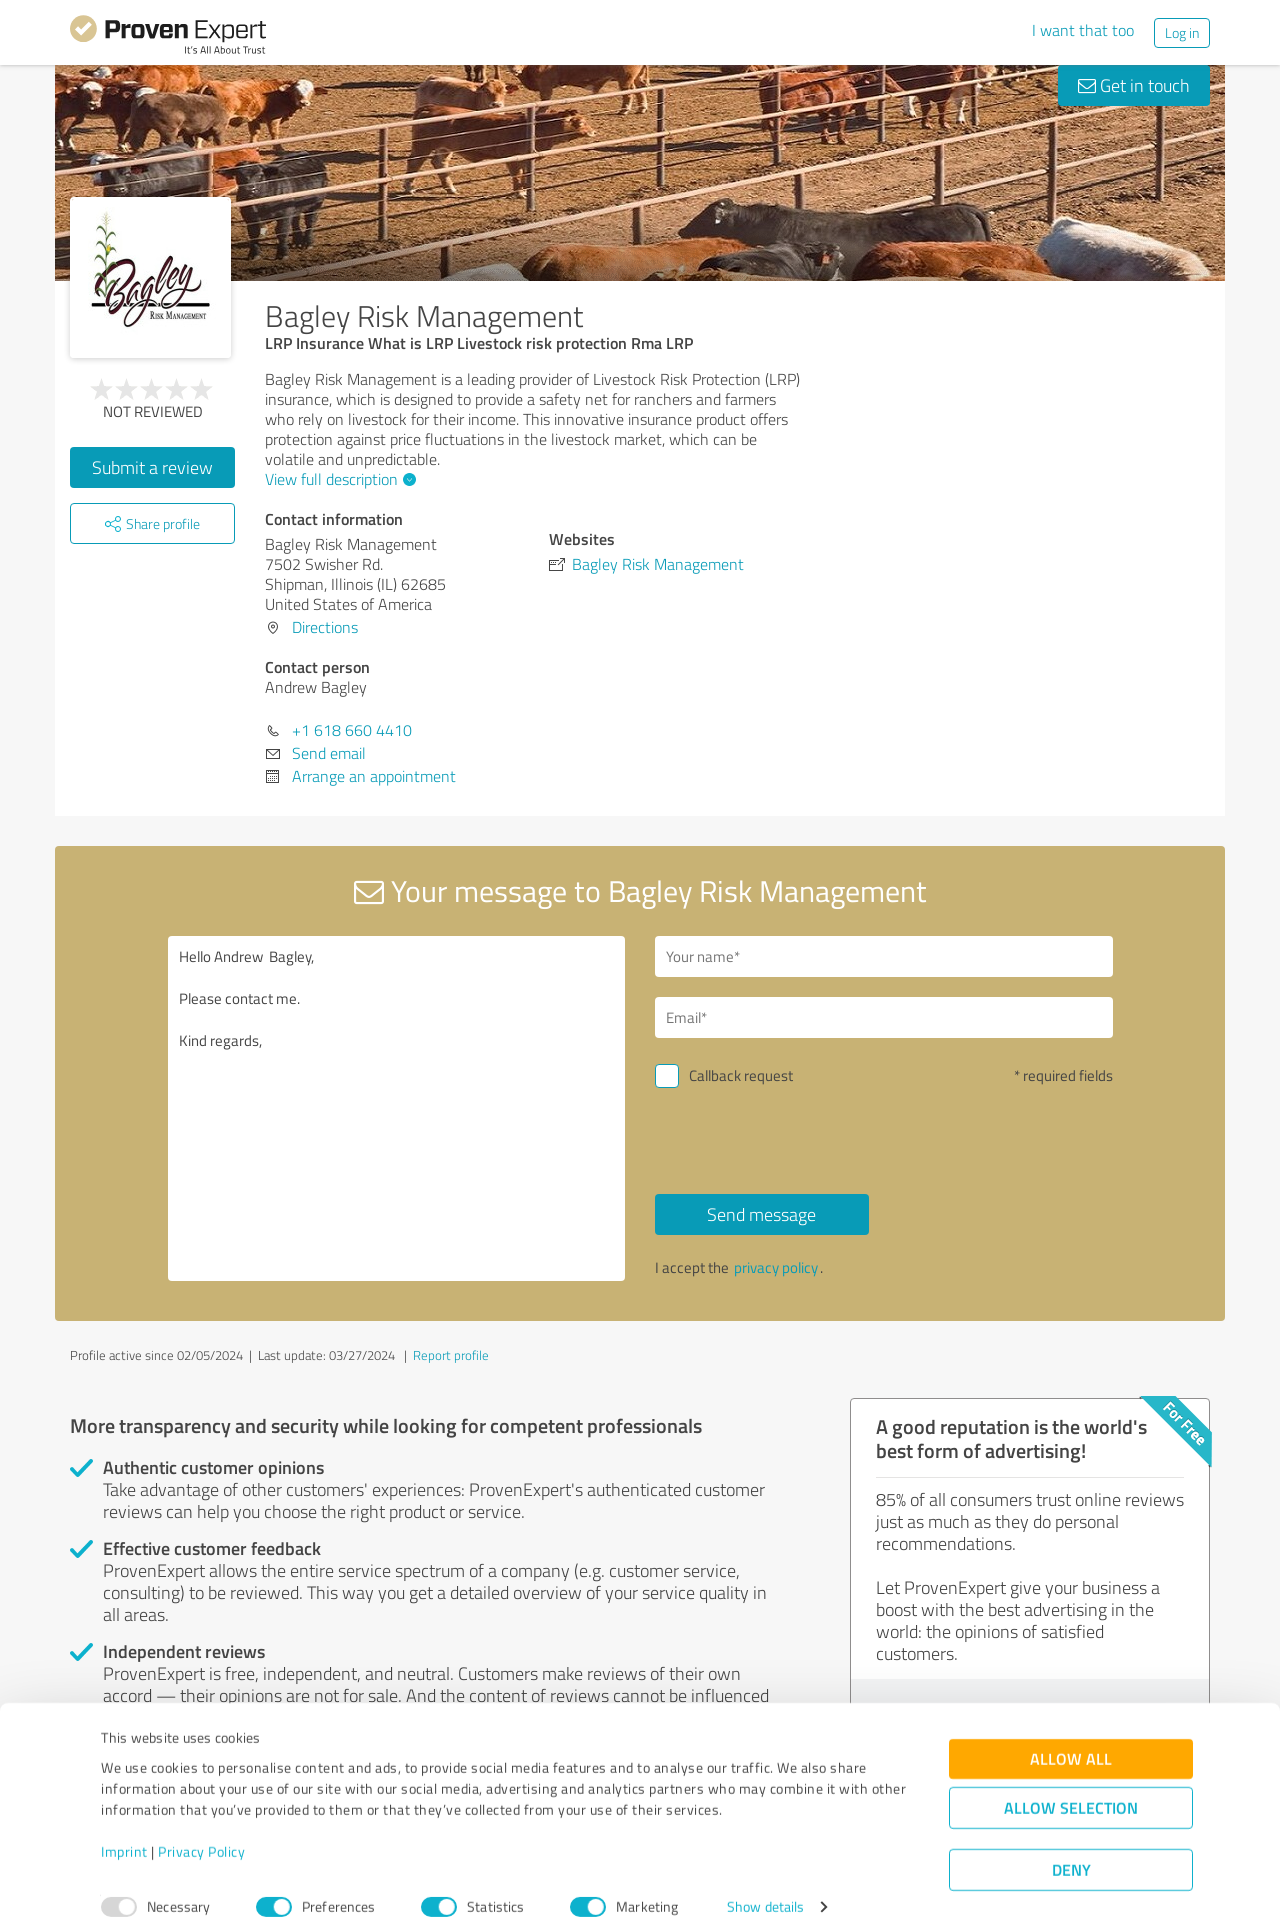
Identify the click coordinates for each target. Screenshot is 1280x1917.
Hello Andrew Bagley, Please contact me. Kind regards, (397, 1108)
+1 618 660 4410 (352, 730)
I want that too (1083, 30)
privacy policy (776, 1267)
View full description (338, 479)
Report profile (451, 1355)
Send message (761, 1214)
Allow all (1071, 1731)
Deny (1071, 1842)
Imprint (124, 1823)
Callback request (741, 1075)
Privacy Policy (201, 1823)
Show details (765, 1879)
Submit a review (152, 467)
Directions (325, 627)
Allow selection (1071, 1780)
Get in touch (1134, 85)
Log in (1182, 32)
